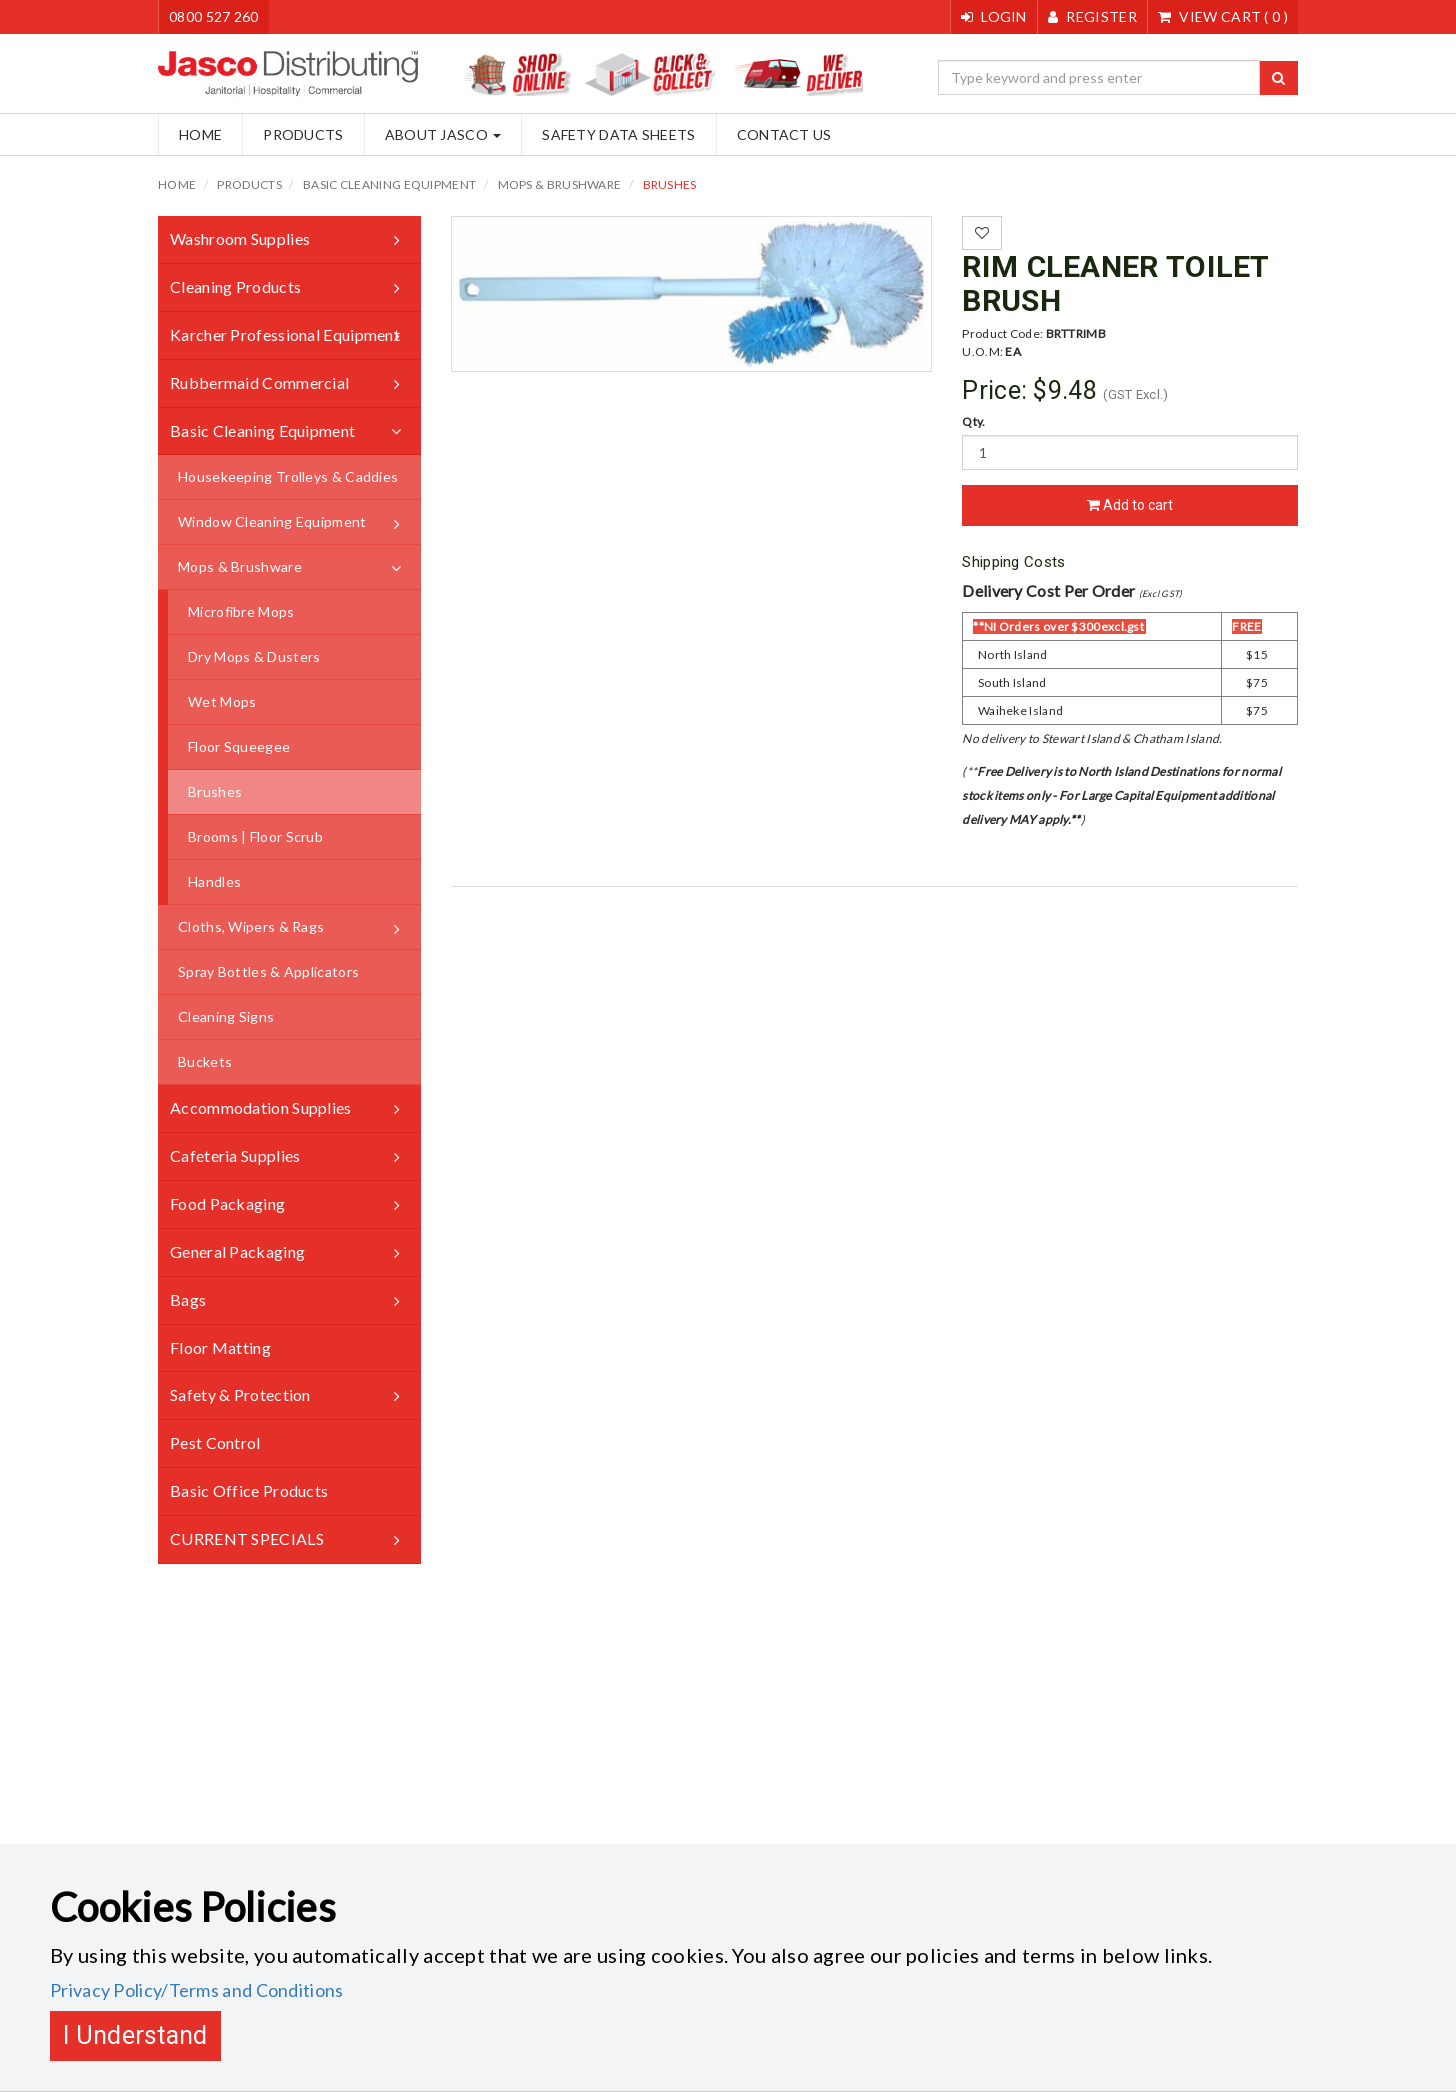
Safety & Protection (240, 1394)
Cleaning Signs (226, 1016)
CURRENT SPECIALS (247, 1538)
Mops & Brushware (560, 184)
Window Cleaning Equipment (272, 521)
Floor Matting (220, 1347)
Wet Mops (222, 701)
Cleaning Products (235, 286)
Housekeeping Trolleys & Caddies (288, 476)
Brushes (670, 184)
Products (303, 134)
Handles (214, 881)
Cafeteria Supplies (235, 1155)
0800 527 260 (214, 16)
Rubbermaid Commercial (259, 382)
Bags (188, 1299)
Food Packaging (227, 1203)
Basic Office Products (249, 1490)
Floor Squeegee (239, 746)
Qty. (973, 421)
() (1223, 16)
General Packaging (237, 1251)
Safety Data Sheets (618, 134)
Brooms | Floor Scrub (255, 836)
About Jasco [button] (443, 134)
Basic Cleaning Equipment (389, 184)
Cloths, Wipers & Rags (251, 926)
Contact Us (784, 134)
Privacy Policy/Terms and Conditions (197, 1990)
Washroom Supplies (240, 238)
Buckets (205, 1061)
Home (200, 134)
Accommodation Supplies (261, 1107)
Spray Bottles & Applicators (268, 971)
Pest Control (215, 1442)
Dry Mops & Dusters (254, 656)
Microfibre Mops (241, 611)
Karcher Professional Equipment (285, 334)
